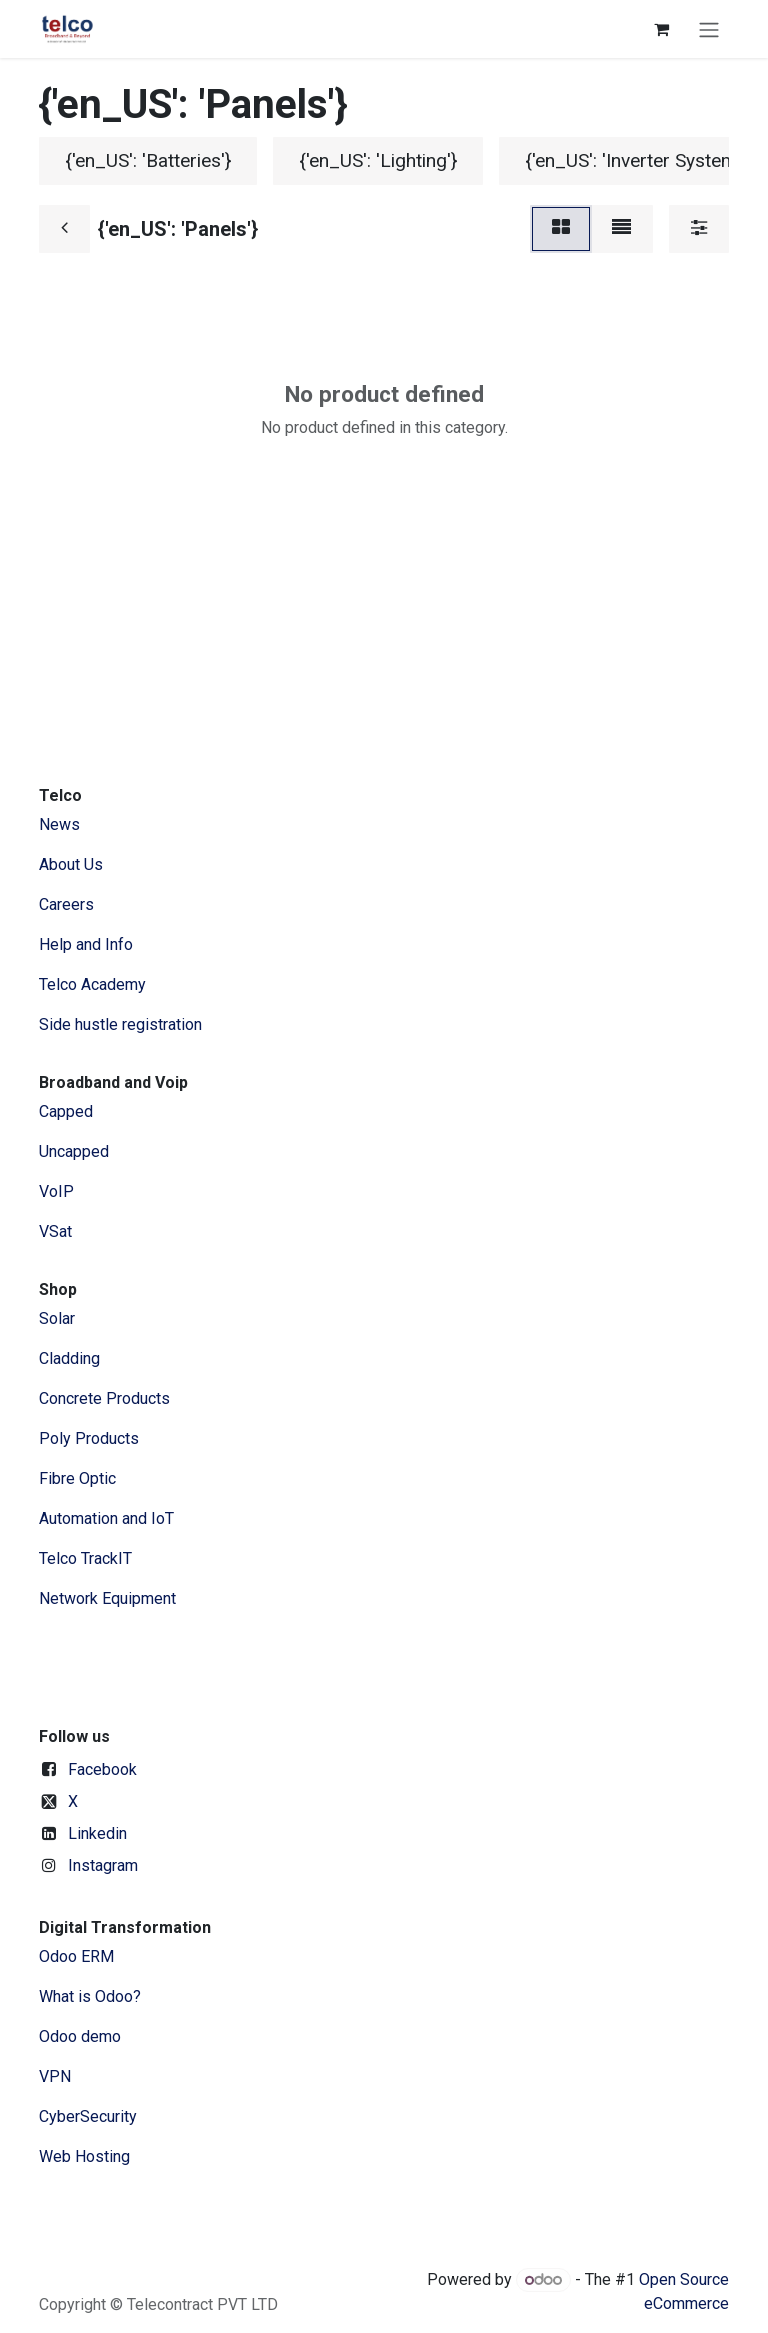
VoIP (56, 1191)
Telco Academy (92, 984)
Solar (57, 1318)
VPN (55, 2076)
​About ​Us (71, 864)
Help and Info (86, 944)
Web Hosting (84, 2156)
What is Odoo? (90, 1996)
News (59, 824)
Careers (66, 904)
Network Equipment (107, 1598)
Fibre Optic (77, 1478)
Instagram (103, 1865)
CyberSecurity (88, 2116)
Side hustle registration (120, 1024)
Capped (68, 1111)
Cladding (69, 1358)
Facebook (102, 1769)
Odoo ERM (78, 1956)
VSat (55, 1231)
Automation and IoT (106, 1518)
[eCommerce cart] (661, 29)
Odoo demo (80, 2036)
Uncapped (76, 1151)
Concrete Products (104, 1398)
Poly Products (89, 1438)
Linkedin (97, 1833)
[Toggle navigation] (709, 29)
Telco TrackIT (85, 1558)
